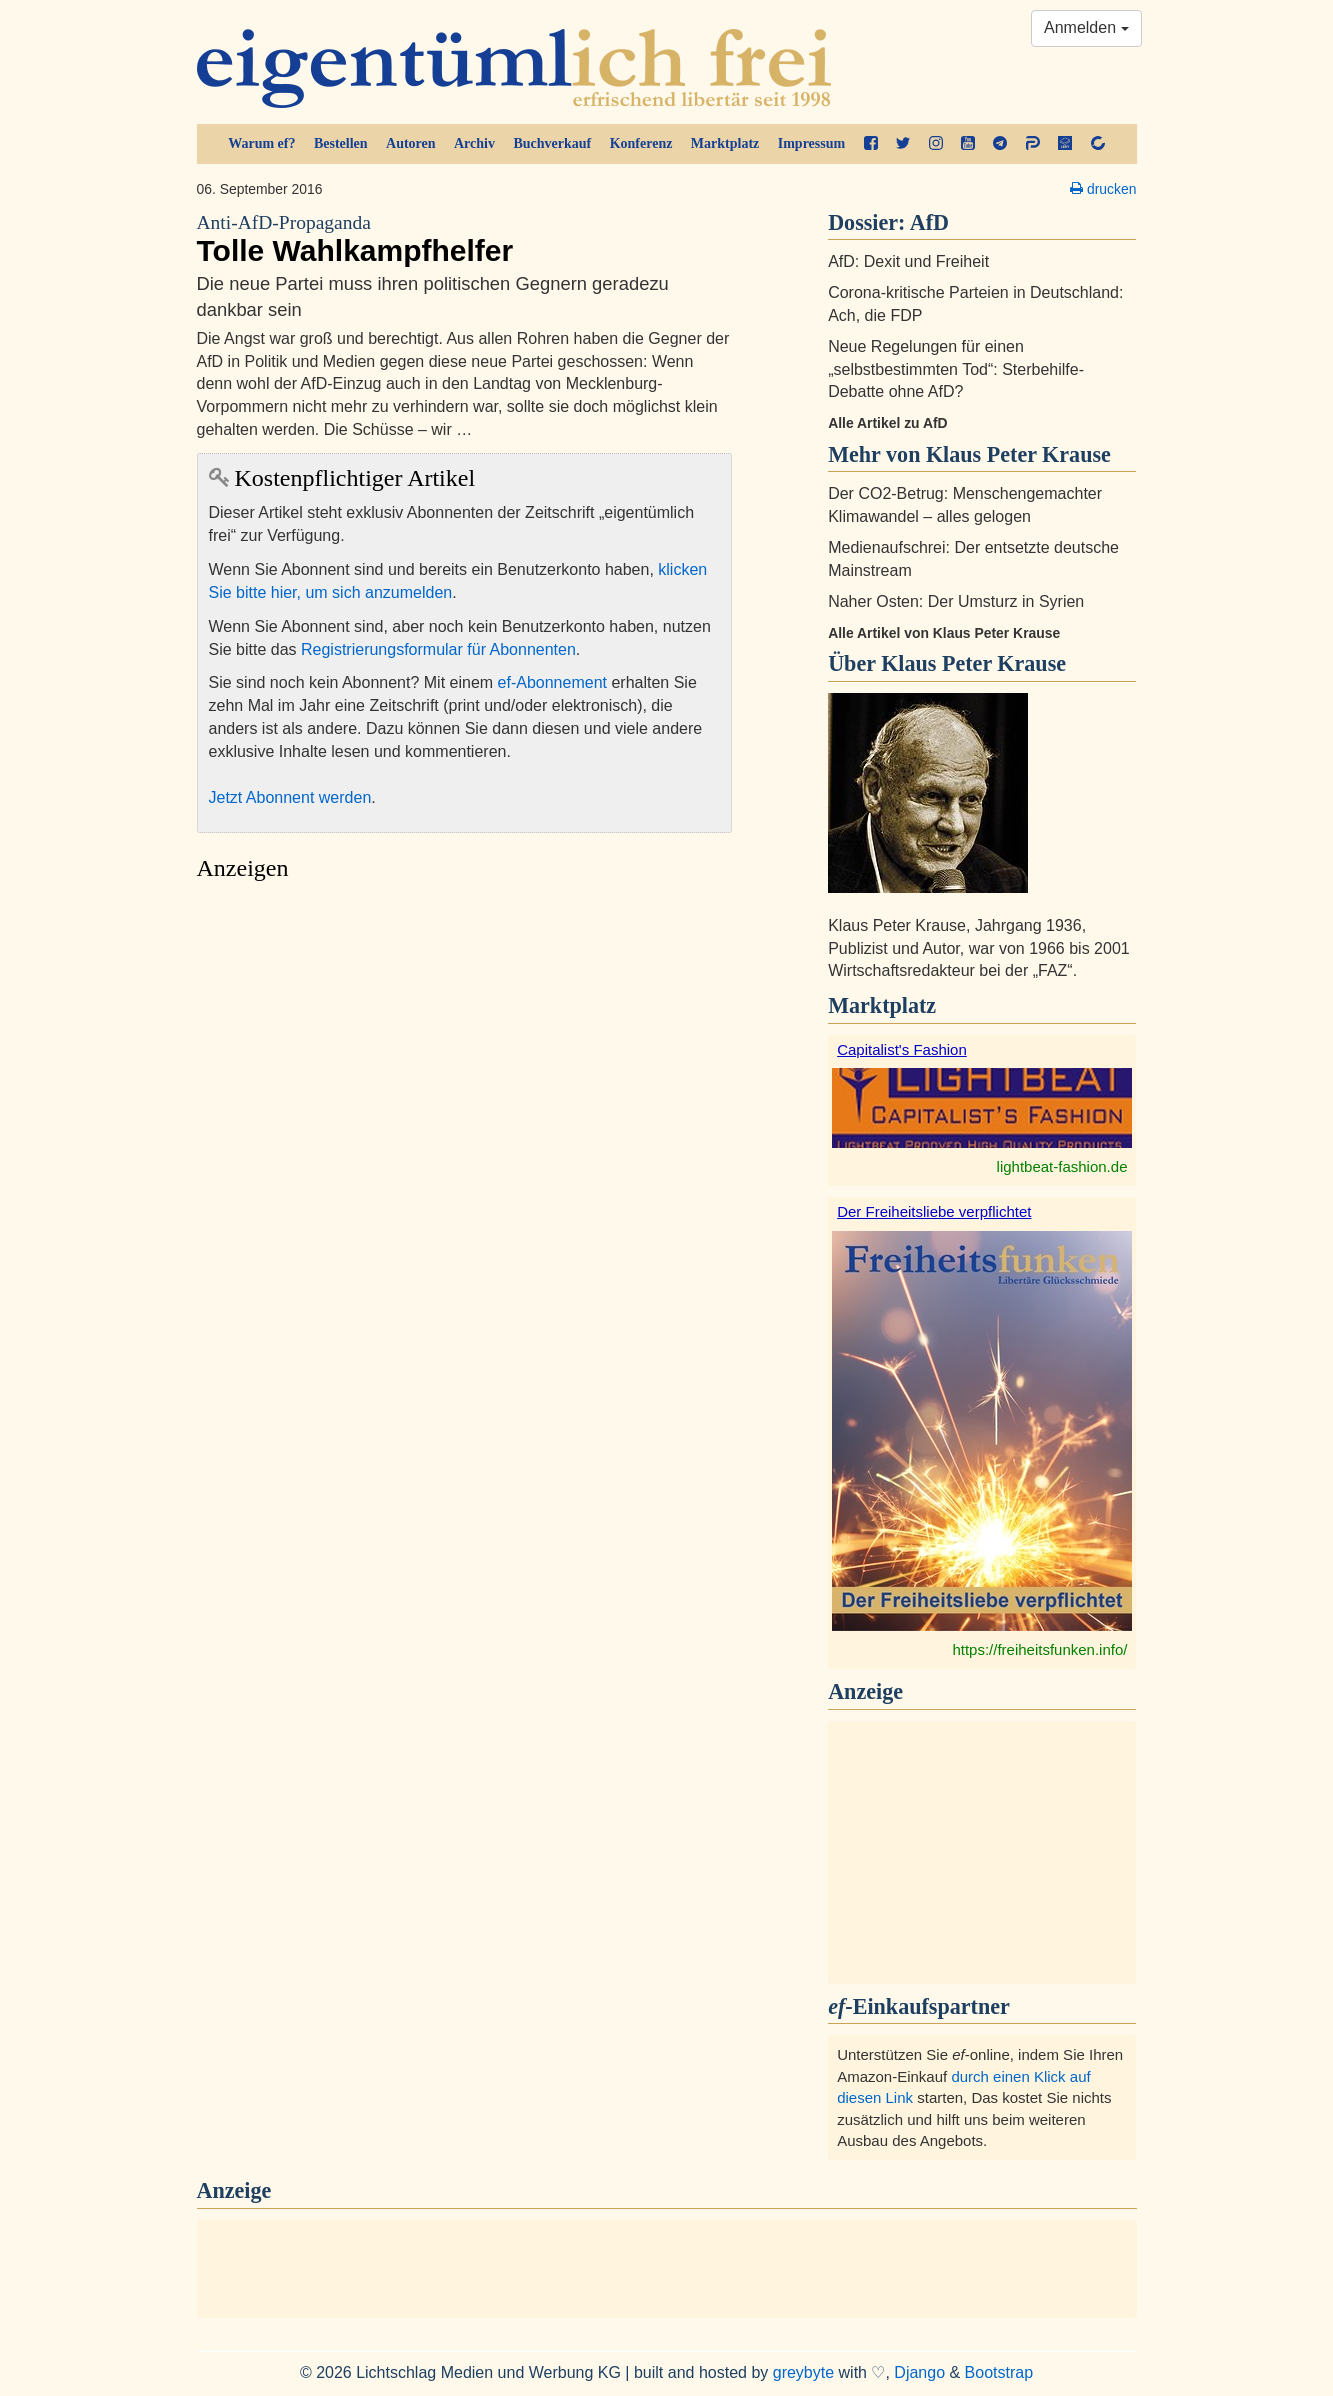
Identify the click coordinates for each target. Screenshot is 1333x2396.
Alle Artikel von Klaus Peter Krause (944, 633)
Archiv (474, 143)
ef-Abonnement (552, 682)
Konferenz (641, 143)
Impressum (811, 143)
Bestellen (341, 143)
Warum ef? (261, 143)
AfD (929, 222)
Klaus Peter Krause (973, 663)
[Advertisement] (465, 1079)
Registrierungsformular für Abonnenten (438, 649)
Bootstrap (999, 2372)
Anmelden (1086, 27)
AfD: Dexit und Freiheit (908, 261)
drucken (1103, 189)
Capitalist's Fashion (902, 1049)
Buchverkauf (552, 143)
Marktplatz (725, 143)
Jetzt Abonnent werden (290, 797)
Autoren (411, 143)
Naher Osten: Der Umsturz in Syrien (956, 601)
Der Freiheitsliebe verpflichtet (934, 1211)
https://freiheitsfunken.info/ (1039, 1649)
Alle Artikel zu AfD (888, 423)
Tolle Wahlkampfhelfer (465, 239)
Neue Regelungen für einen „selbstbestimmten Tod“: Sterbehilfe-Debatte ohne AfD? (956, 369)
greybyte (803, 2372)
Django (919, 2372)
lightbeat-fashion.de (1062, 1166)
